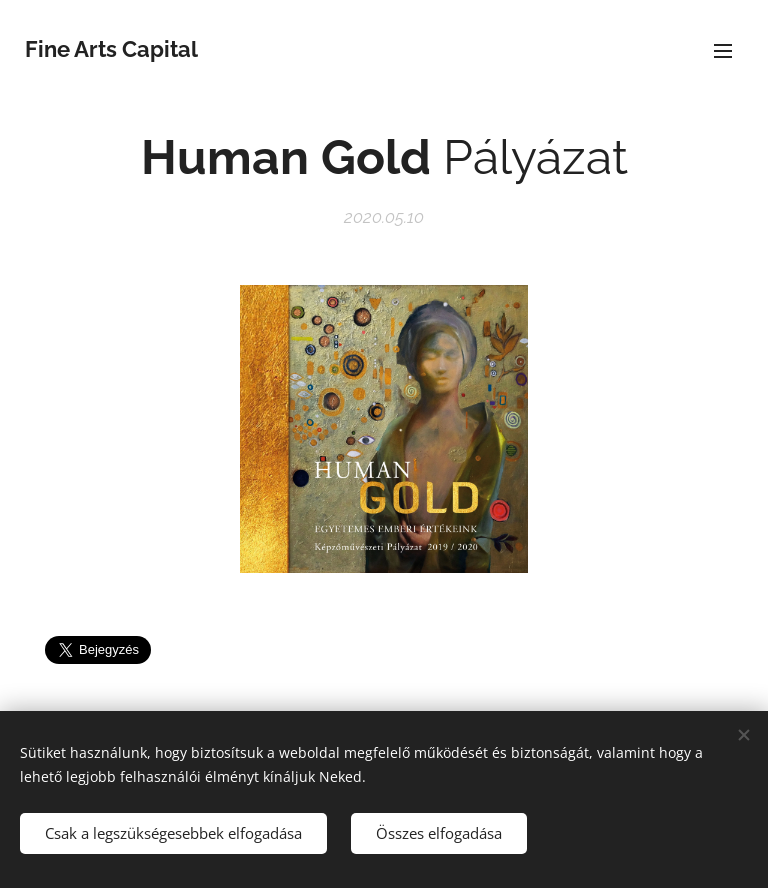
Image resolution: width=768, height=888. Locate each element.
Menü (723, 51)
